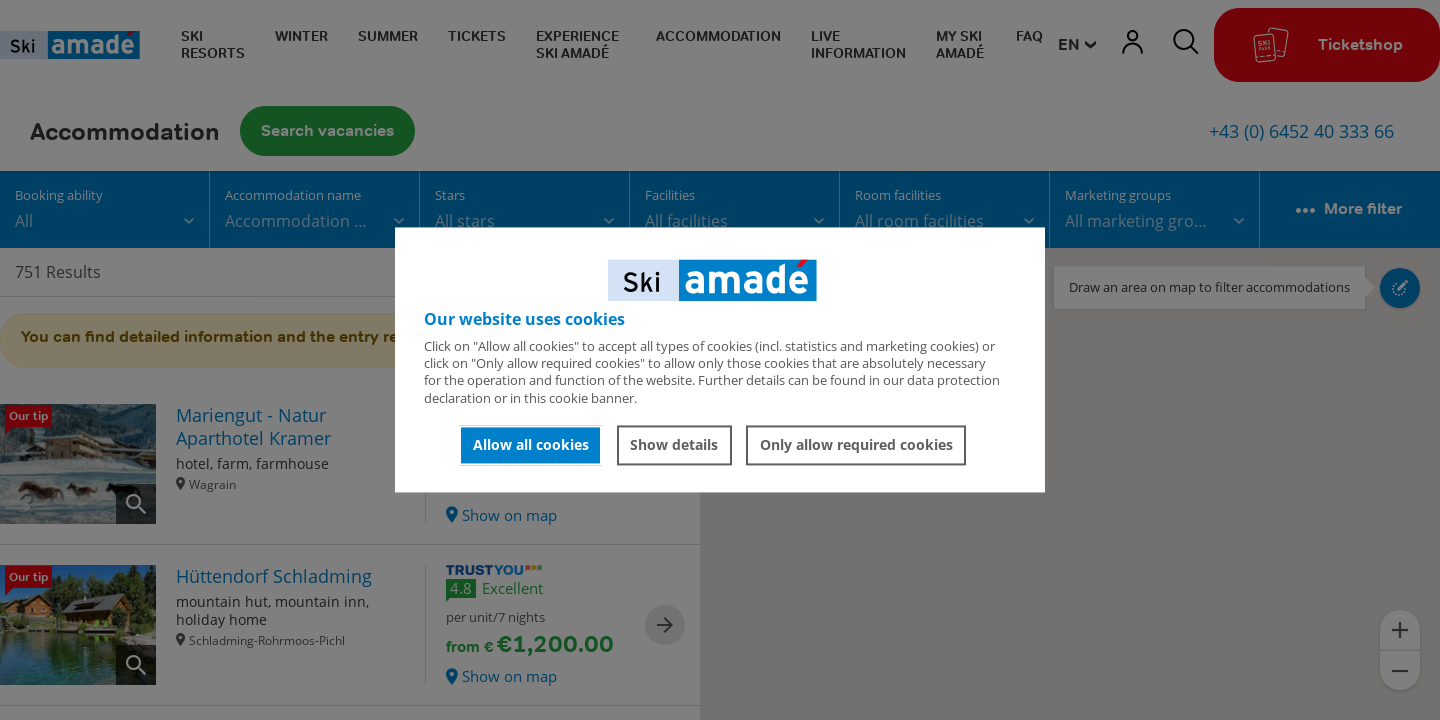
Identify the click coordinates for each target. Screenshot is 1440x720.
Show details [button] (674, 444)
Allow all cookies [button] (531, 444)
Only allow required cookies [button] (856, 444)
